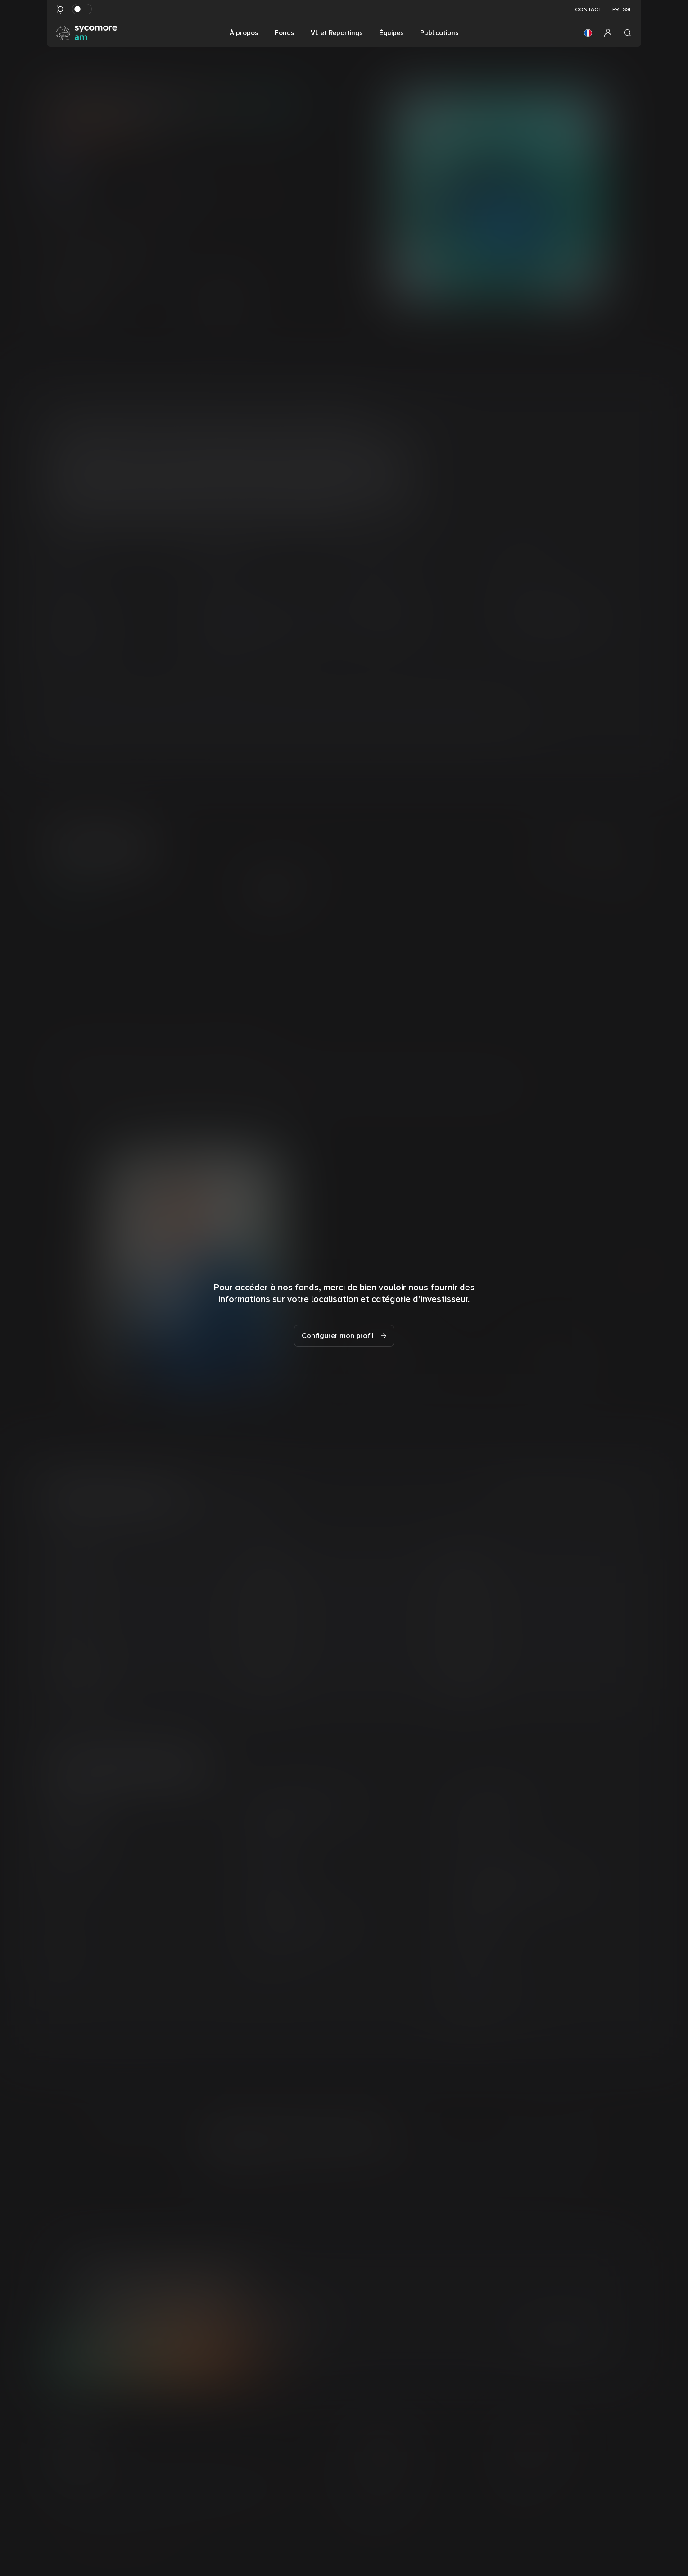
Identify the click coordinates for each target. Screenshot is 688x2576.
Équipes (391, 33)
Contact (588, 9)
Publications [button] (439, 33)
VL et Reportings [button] (337, 33)
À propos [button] (244, 33)
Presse (622, 9)
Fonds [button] (284, 33)
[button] (588, 32)
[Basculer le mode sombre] (82, 9)
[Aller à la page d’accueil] (86, 32)
